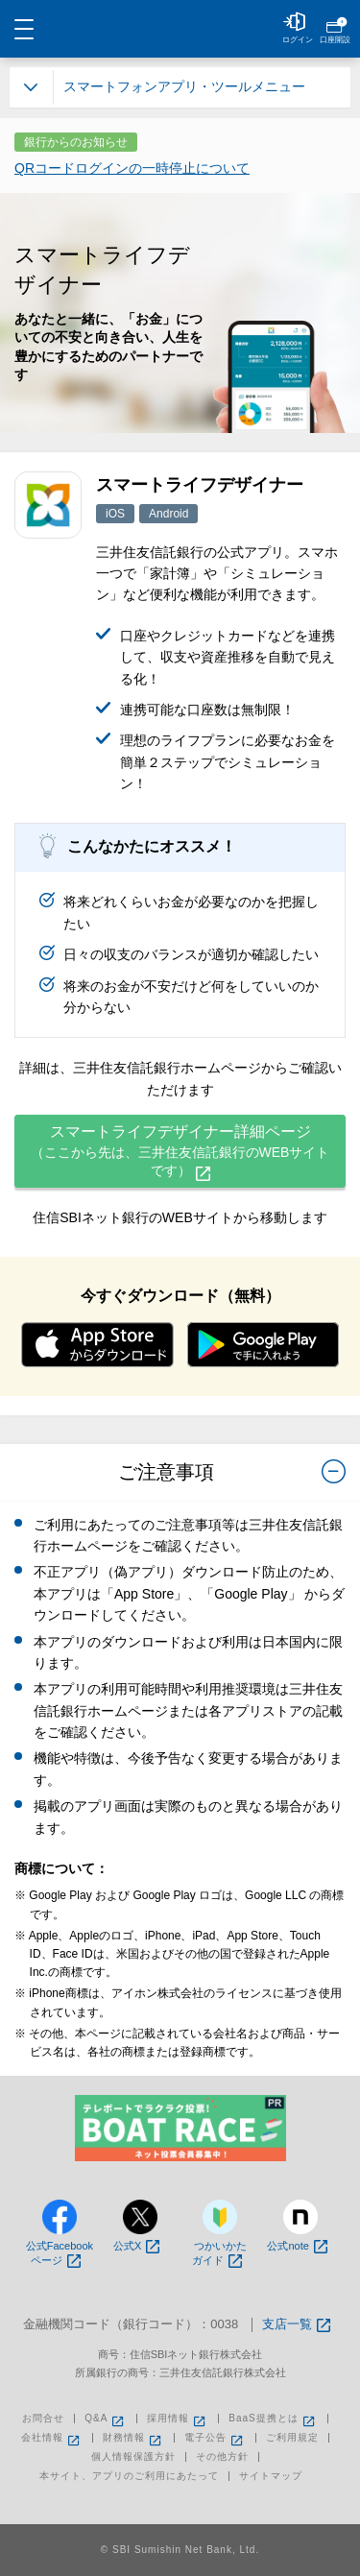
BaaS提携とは (272, 2418)
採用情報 (177, 2418)
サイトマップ (270, 2476)
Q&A (105, 2418)
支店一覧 (296, 2325)
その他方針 (222, 2457)
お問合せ (43, 2418)
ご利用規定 (292, 2438)
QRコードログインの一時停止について (132, 168)
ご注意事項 (232, 1475)
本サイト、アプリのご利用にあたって (129, 2476)
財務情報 (133, 2438)
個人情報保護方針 (133, 2457)
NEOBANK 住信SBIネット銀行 (180, 29)
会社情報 (52, 2438)
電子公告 (215, 2438)
